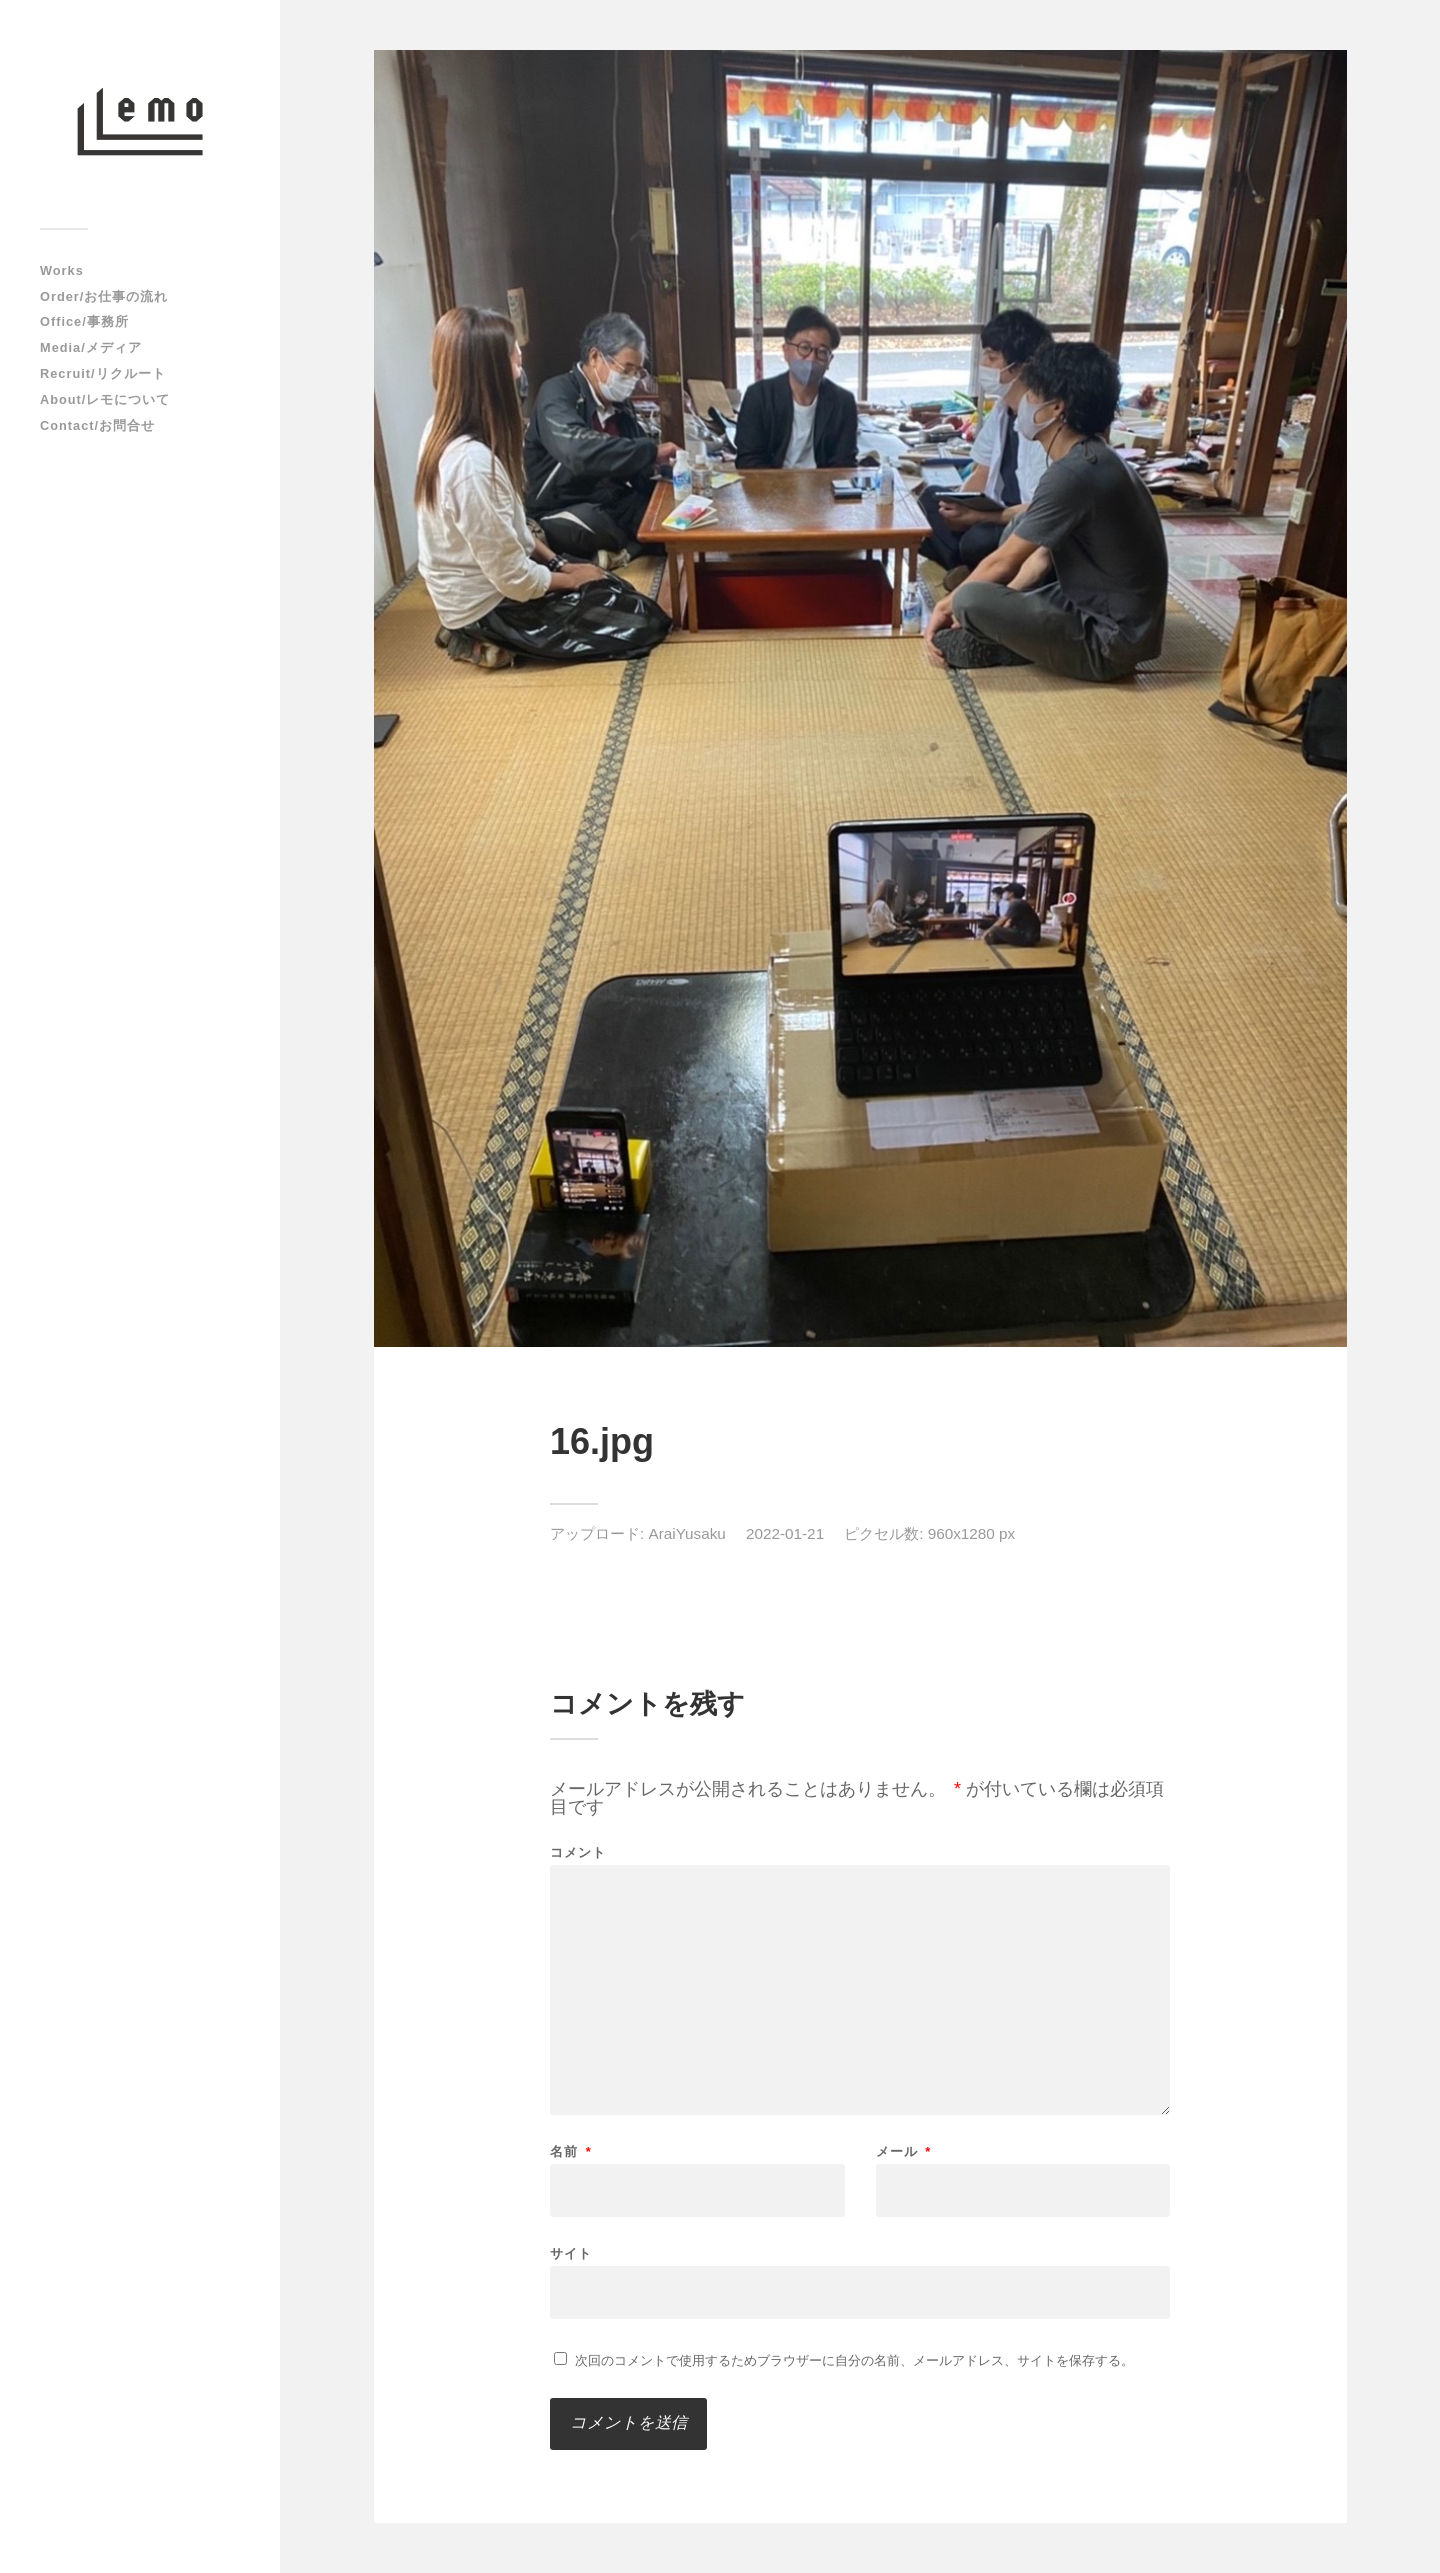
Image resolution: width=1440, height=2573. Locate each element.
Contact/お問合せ (97, 425)
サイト (571, 2253)
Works (62, 270)
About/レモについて (105, 399)
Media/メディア (91, 347)
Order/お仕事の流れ (104, 296)
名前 (571, 2151)
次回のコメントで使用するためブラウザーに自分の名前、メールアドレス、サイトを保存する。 (854, 2360)
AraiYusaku (687, 1533)
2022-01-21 (785, 1533)
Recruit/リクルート (103, 373)
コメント (578, 1852)
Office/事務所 (84, 321)
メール (904, 2151)
